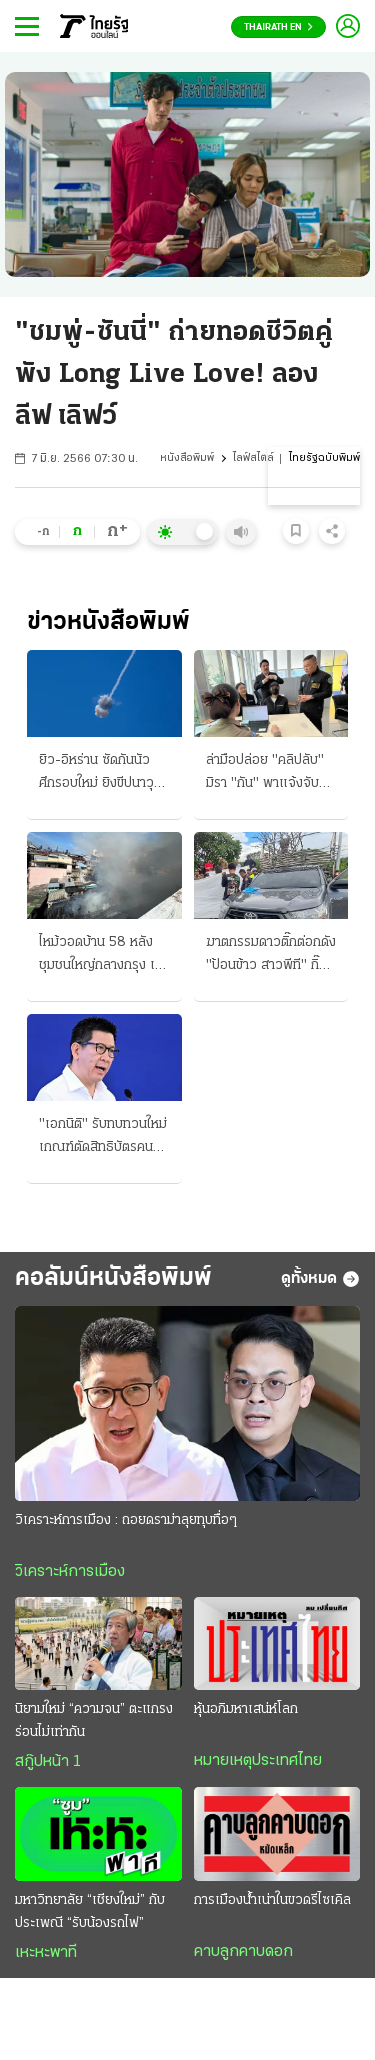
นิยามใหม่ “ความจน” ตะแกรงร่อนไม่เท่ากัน (94, 1721)
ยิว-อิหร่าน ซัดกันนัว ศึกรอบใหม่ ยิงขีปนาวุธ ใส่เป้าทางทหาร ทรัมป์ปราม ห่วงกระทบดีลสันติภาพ (100, 774)
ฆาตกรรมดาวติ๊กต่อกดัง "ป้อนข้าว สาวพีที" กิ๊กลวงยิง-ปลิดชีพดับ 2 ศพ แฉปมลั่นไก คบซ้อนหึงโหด (271, 956)
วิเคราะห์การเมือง (70, 1572)
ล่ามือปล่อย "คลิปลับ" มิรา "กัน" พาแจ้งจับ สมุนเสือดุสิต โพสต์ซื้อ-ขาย (269, 774)
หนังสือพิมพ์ (187, 458)
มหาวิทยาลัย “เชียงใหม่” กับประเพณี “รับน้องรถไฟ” (90, 1912)
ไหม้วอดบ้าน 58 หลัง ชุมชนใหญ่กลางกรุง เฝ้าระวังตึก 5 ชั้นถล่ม (104, 956)
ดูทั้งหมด (320, 1279)
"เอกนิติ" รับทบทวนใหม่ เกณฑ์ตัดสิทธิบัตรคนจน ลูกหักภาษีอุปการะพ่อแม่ (104, 1138)
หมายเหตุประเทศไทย (258, 1761)
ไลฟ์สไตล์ (253, 458)
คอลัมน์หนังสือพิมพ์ (113, 1278)
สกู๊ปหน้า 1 (48, 1762)
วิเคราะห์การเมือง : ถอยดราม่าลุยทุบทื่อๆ (126, 1520)
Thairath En (278, 27)
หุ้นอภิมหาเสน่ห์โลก (246, 1709)
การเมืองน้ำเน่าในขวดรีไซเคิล (272, 1900)
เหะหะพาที (46, 1953)
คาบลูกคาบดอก (243, 1952)
